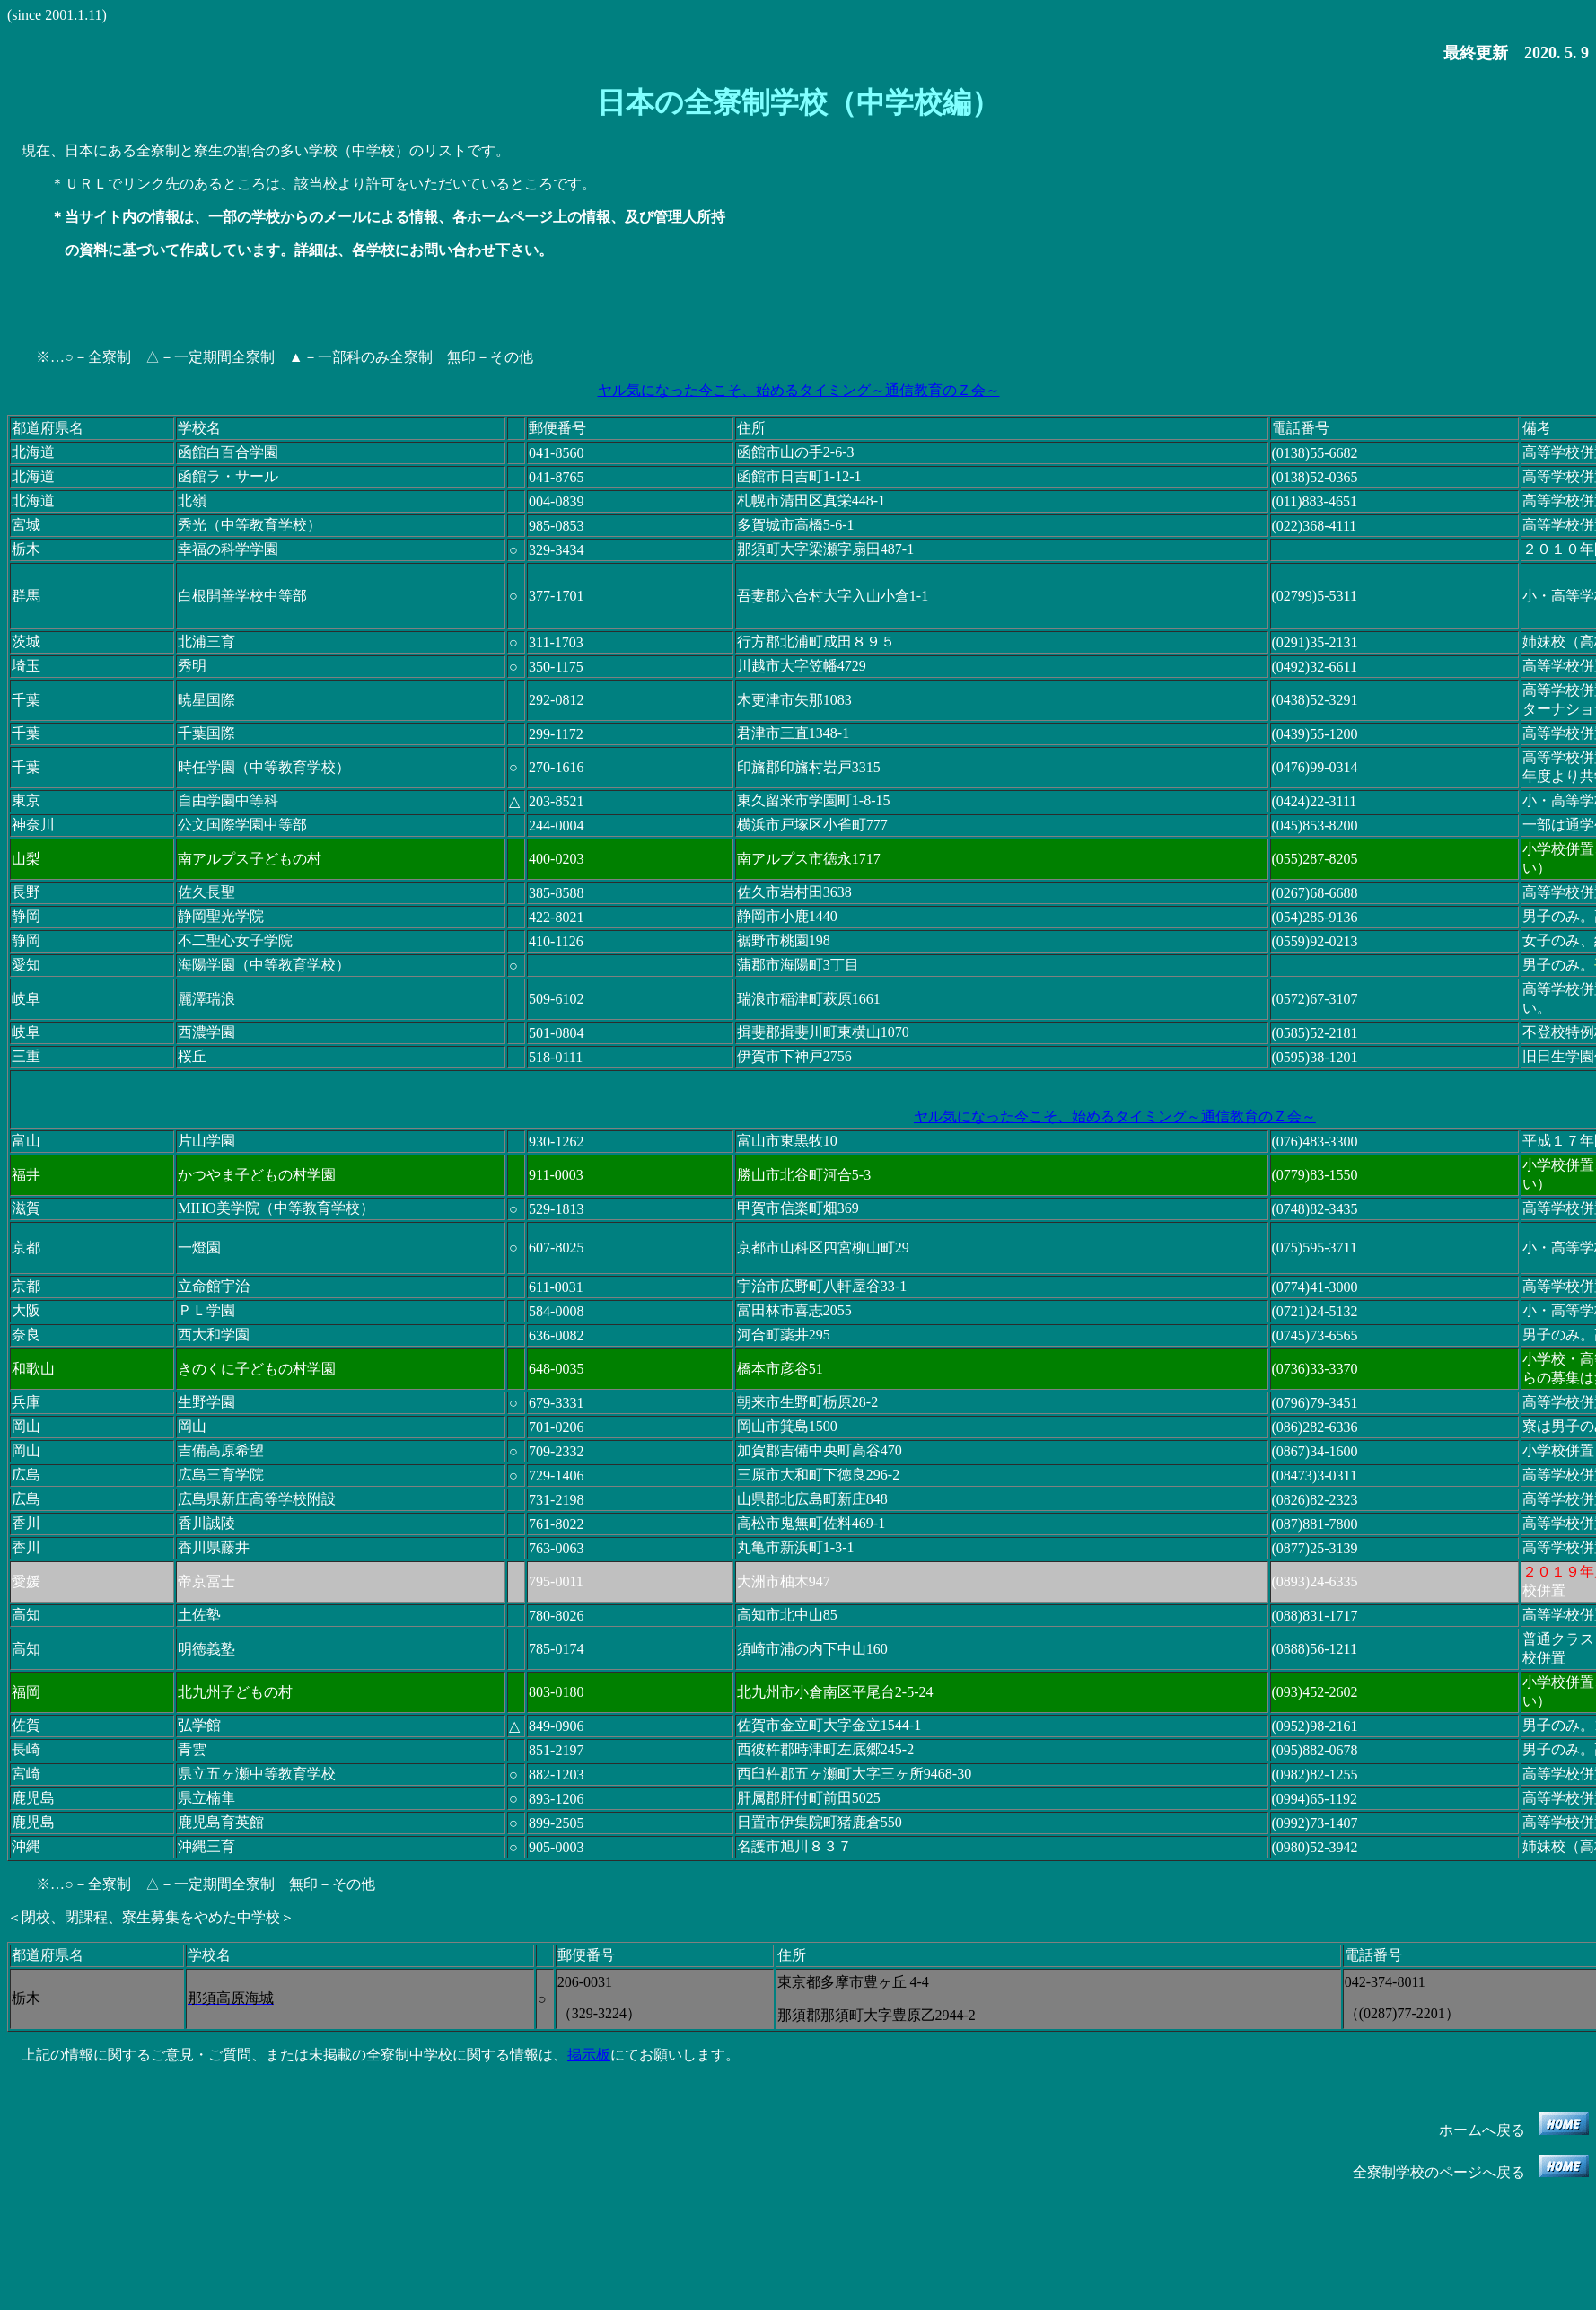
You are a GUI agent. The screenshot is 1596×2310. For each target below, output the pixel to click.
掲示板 (588, 2054)
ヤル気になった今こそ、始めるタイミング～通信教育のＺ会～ (798, 390)
